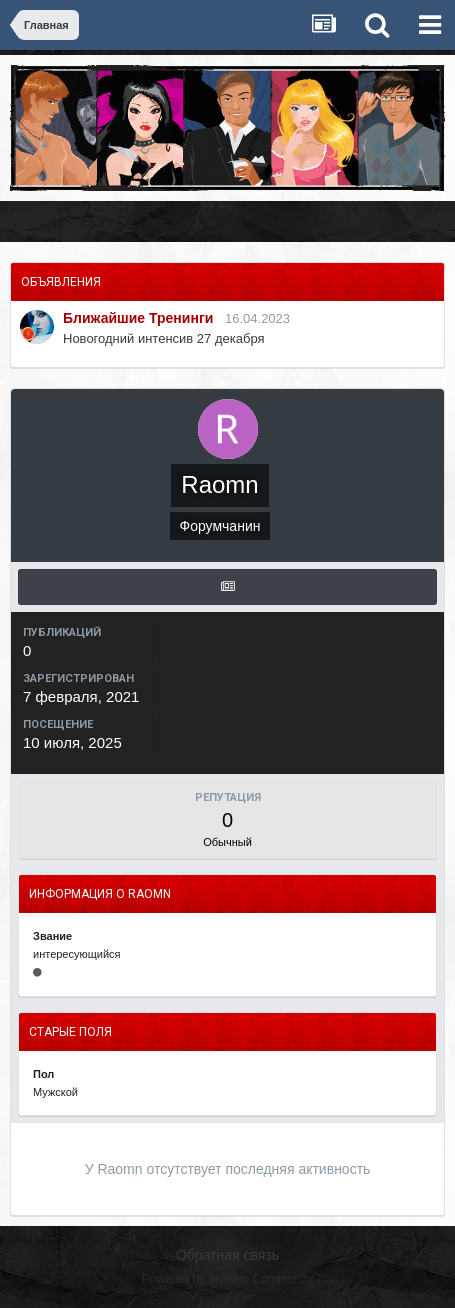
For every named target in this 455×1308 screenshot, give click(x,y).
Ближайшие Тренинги (138, 318)
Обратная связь (227, 1255)
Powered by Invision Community (227, 1279)
